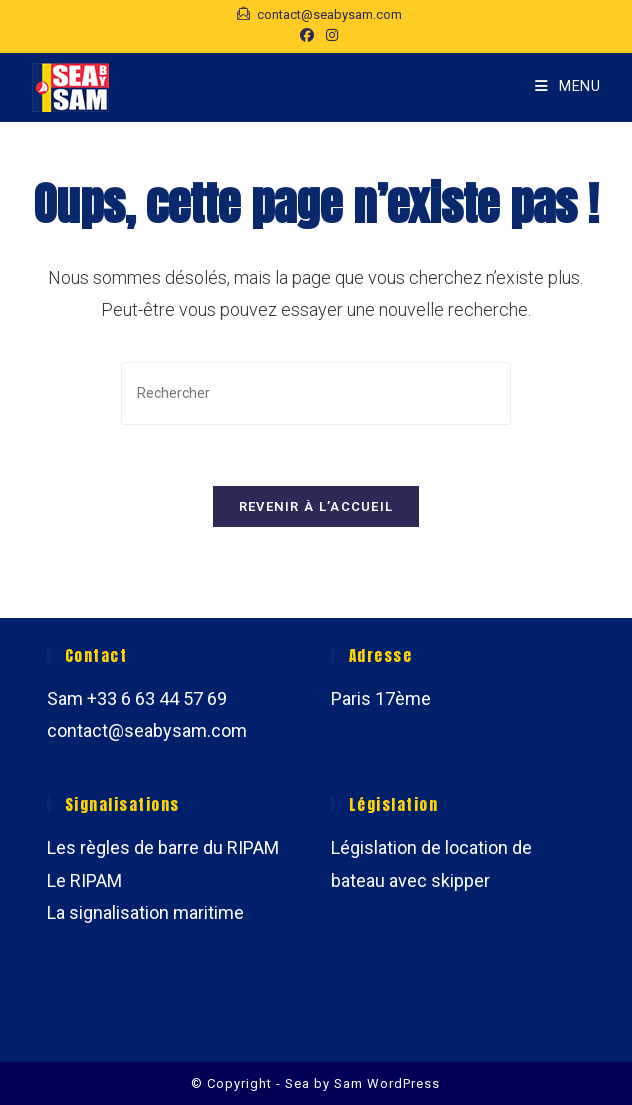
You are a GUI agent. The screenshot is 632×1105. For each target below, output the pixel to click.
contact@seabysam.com (147, 730)
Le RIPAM (84, 880)
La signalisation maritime (145, 912)
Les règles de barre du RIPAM (163, 848)
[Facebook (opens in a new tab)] (307, 35)
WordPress (403, 1083)
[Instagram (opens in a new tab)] (329, 35)
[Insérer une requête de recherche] (316, 393)
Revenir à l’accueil (316, 506)
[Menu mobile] (568, 86)
